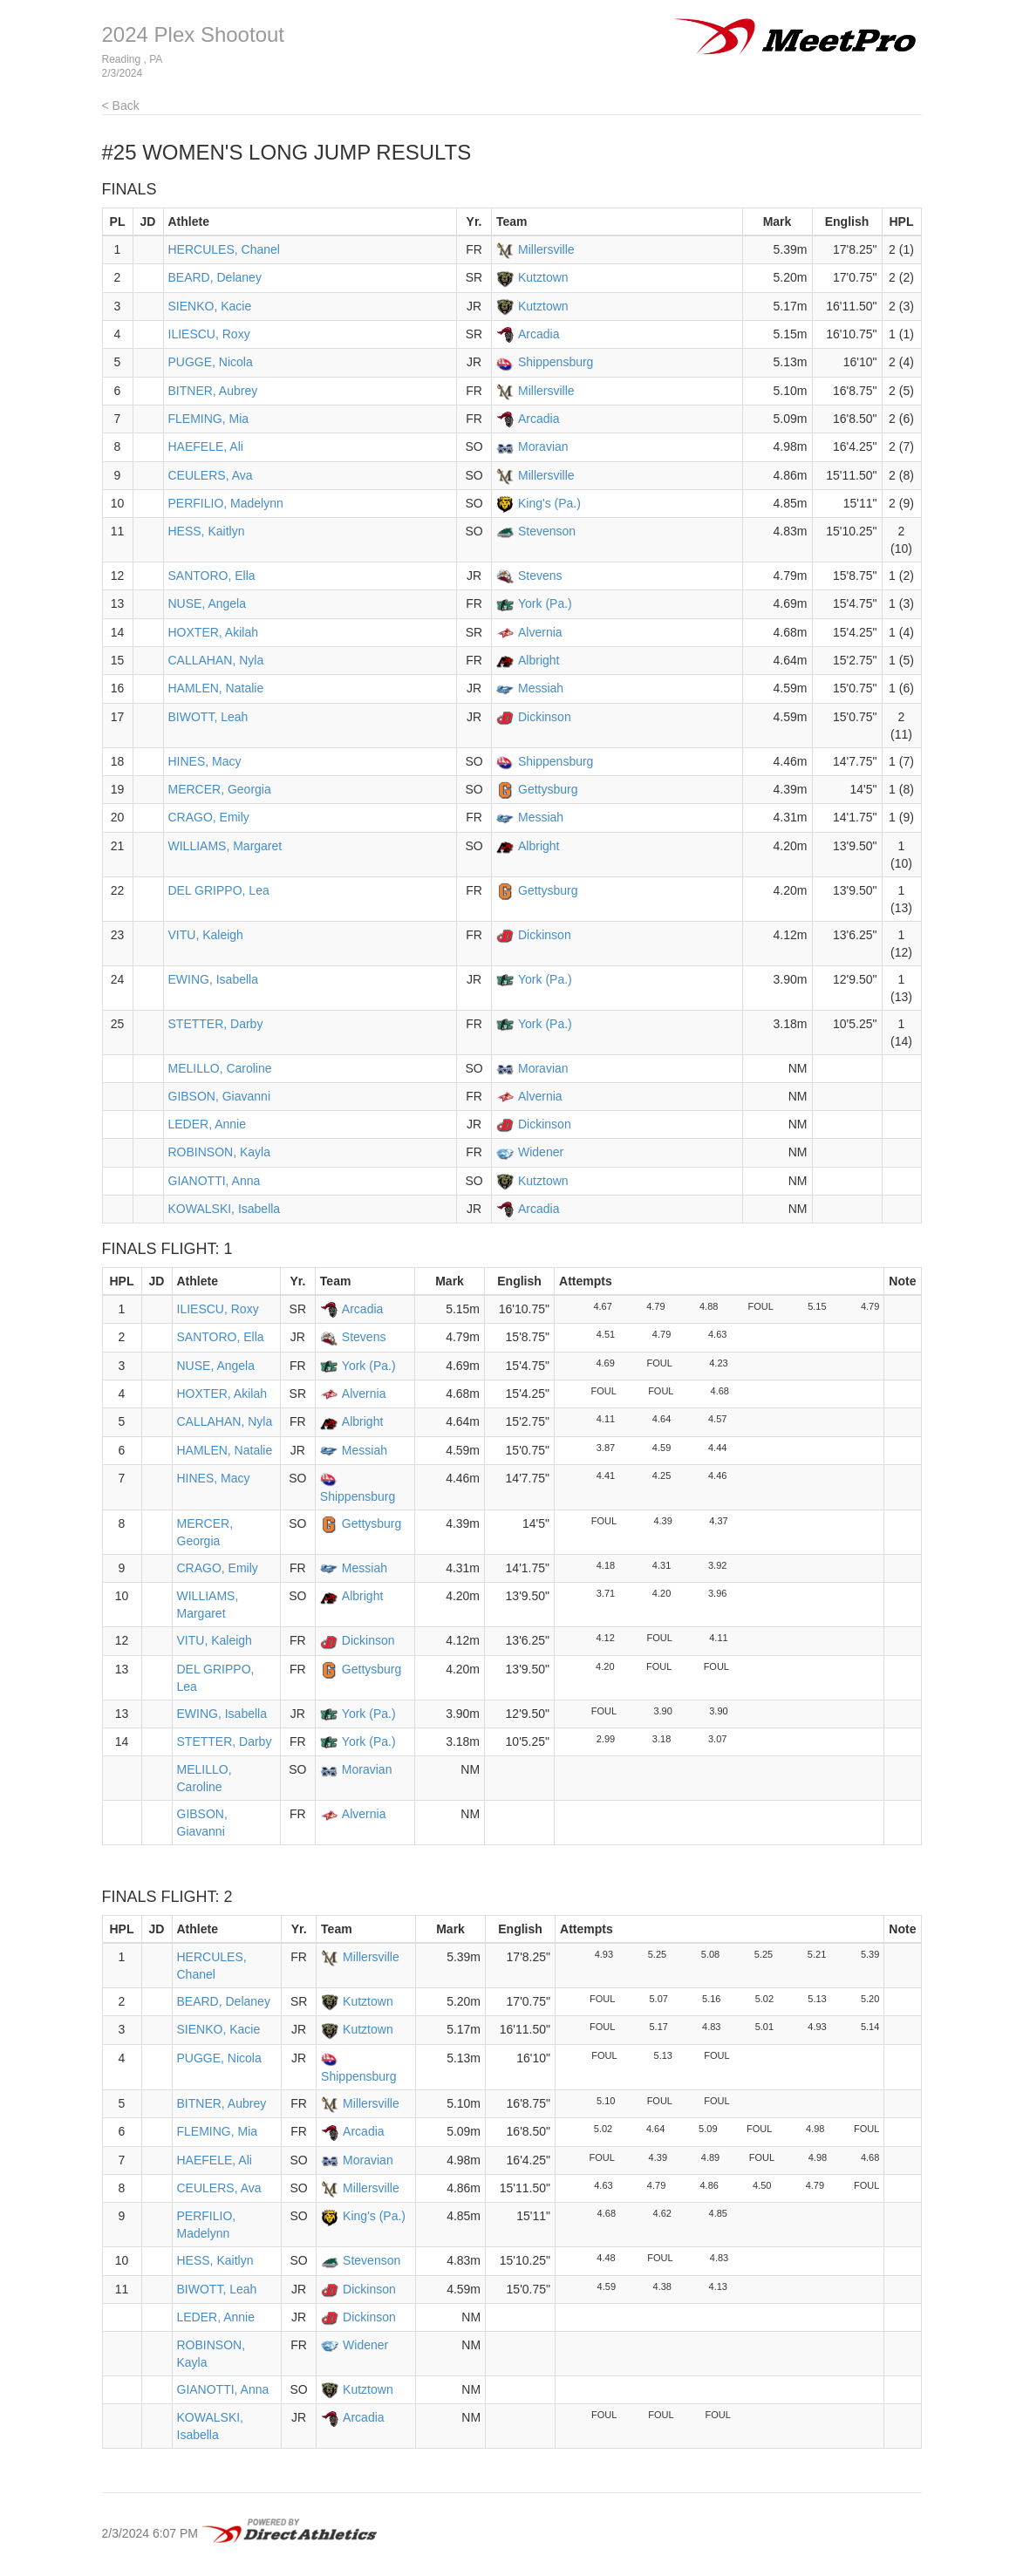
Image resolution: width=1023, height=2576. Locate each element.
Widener (540, 1152)
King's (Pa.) (549, 503)
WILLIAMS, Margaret (225, 846)
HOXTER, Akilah (213, 632)
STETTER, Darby (215, 1024)
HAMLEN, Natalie (216, 688)
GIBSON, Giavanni (219, 1096)
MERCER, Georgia (219, 789)
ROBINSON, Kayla (219, 1152)
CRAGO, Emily (208, 817)
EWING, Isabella (213, 979)
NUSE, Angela (207, 603)
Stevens (540, 576)
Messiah (540, 688)
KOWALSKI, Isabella (224, 1209)
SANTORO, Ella (212, 576)
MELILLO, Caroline (220, 1068)
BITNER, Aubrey (213, 391)
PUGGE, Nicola (210, 362)
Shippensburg (555, 362)
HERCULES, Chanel (224, 249)
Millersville (546, 249)
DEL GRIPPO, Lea (218, 890)
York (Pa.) (545, 603)
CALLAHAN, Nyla (216, 660)
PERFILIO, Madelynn (225, 503)
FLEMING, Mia (208, 419)
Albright (538, 660)
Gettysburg (547, 789)
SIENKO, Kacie (210, 306)
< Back (121, 105)
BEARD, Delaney (215, 277)
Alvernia (540, 632)
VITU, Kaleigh (205, 935)
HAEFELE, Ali (205, 446)
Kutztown (543, 277)
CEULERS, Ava (210, 475)
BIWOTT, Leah (208, 717)
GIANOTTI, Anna (214, 1181)
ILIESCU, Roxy (209, 334)
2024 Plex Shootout (193, 34)
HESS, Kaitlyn (206, 531)
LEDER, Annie (207, 1124)
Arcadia (538, 334)
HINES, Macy (205, 761)
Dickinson (544, 717)
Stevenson (547, 531)
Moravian (543, 446)
